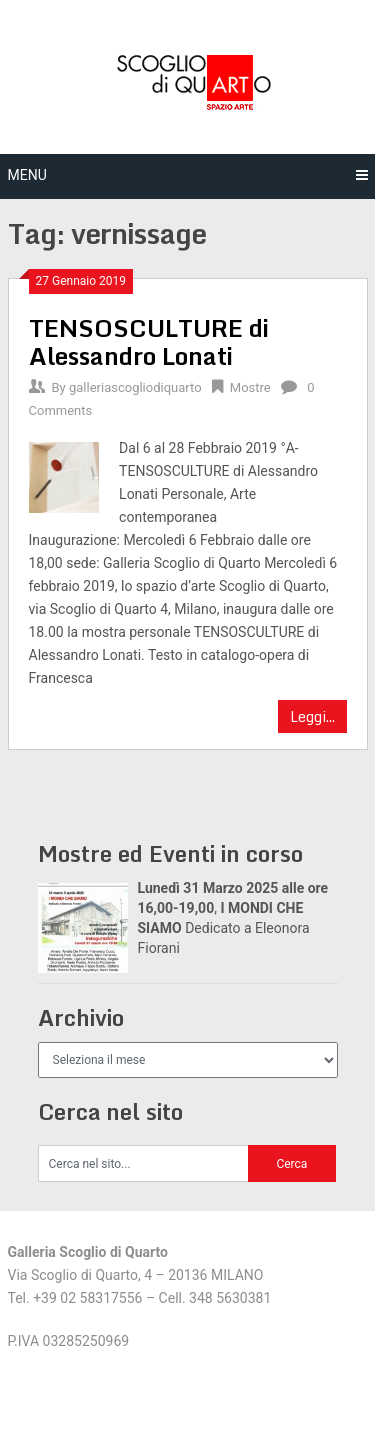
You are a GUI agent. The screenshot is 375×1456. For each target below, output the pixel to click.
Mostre (250, 387)
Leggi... (312, 716)
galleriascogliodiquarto (135, 387)
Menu (27, 175)
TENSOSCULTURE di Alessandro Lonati (149, 341)
